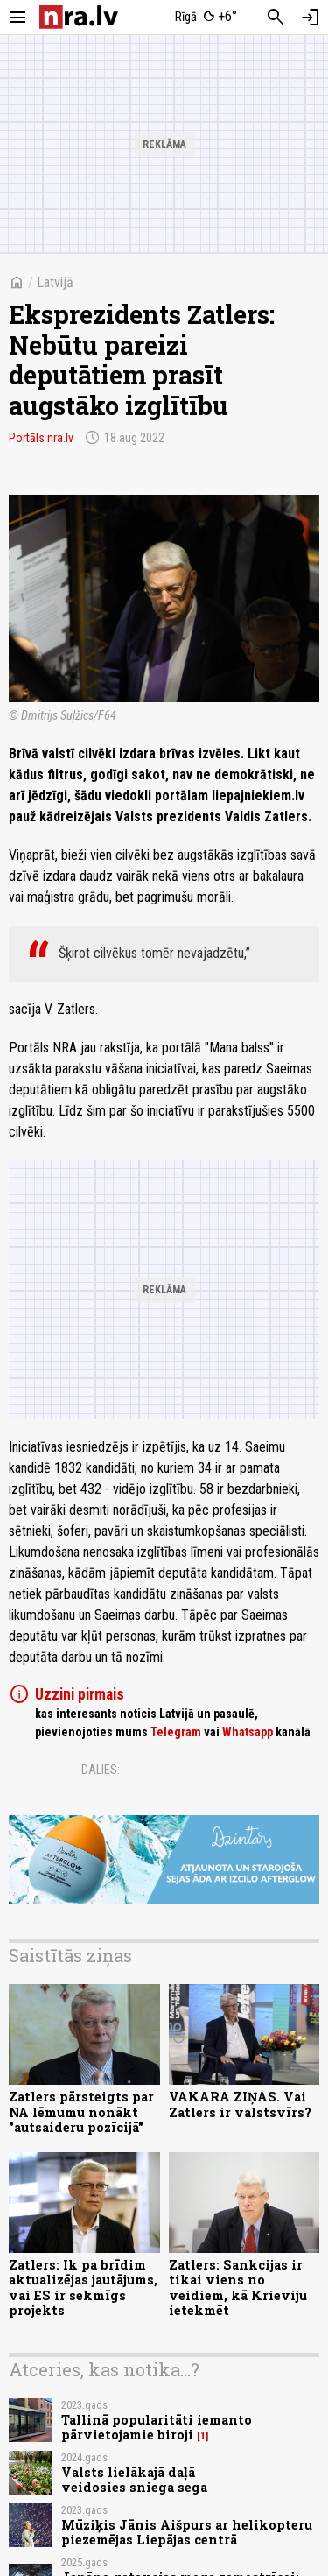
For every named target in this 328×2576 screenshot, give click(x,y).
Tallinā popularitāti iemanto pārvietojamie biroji (156, 2427)
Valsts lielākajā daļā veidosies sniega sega (134, 2479)
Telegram (175, 1732)
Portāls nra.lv (41, 438)
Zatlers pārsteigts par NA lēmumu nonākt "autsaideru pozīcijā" (81, 2112)
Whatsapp (247, 1732)
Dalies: (100, 1770)
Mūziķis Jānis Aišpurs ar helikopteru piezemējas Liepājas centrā (186, 2532)
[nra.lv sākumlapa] (78, 17)
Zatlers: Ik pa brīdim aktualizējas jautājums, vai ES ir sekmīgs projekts (83, 2287)
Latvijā (55, 282)
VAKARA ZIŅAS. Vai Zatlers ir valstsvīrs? (240, 2104)
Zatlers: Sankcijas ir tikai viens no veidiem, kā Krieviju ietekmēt (238, 2287)
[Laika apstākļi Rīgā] (205, 17)
